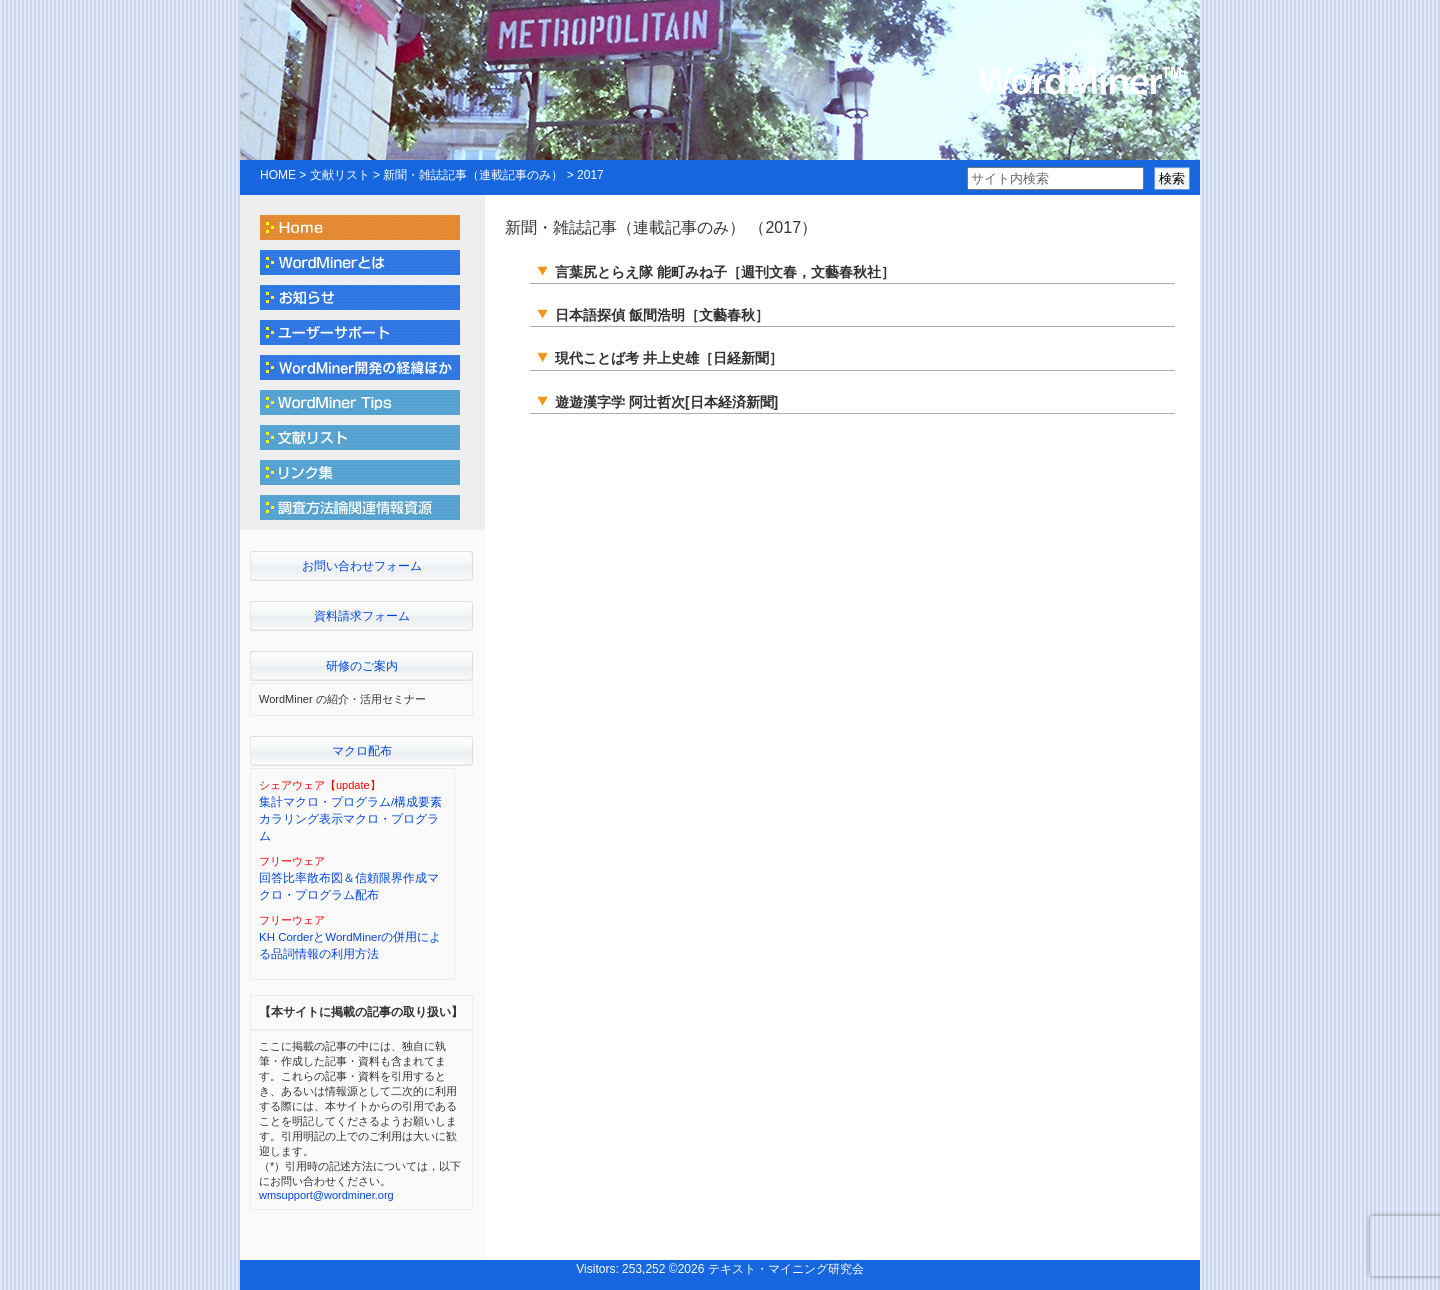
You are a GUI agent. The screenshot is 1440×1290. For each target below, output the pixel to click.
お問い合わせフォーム (362, 566)
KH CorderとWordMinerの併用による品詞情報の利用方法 (350, 945)
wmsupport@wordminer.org (326, 1195)
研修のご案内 (362, 666)
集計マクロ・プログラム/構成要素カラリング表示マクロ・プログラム (350, 819)
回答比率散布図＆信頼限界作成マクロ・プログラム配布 (349, 886)
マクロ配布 (362, 751)
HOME (278, 175)
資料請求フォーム (362, 616)
